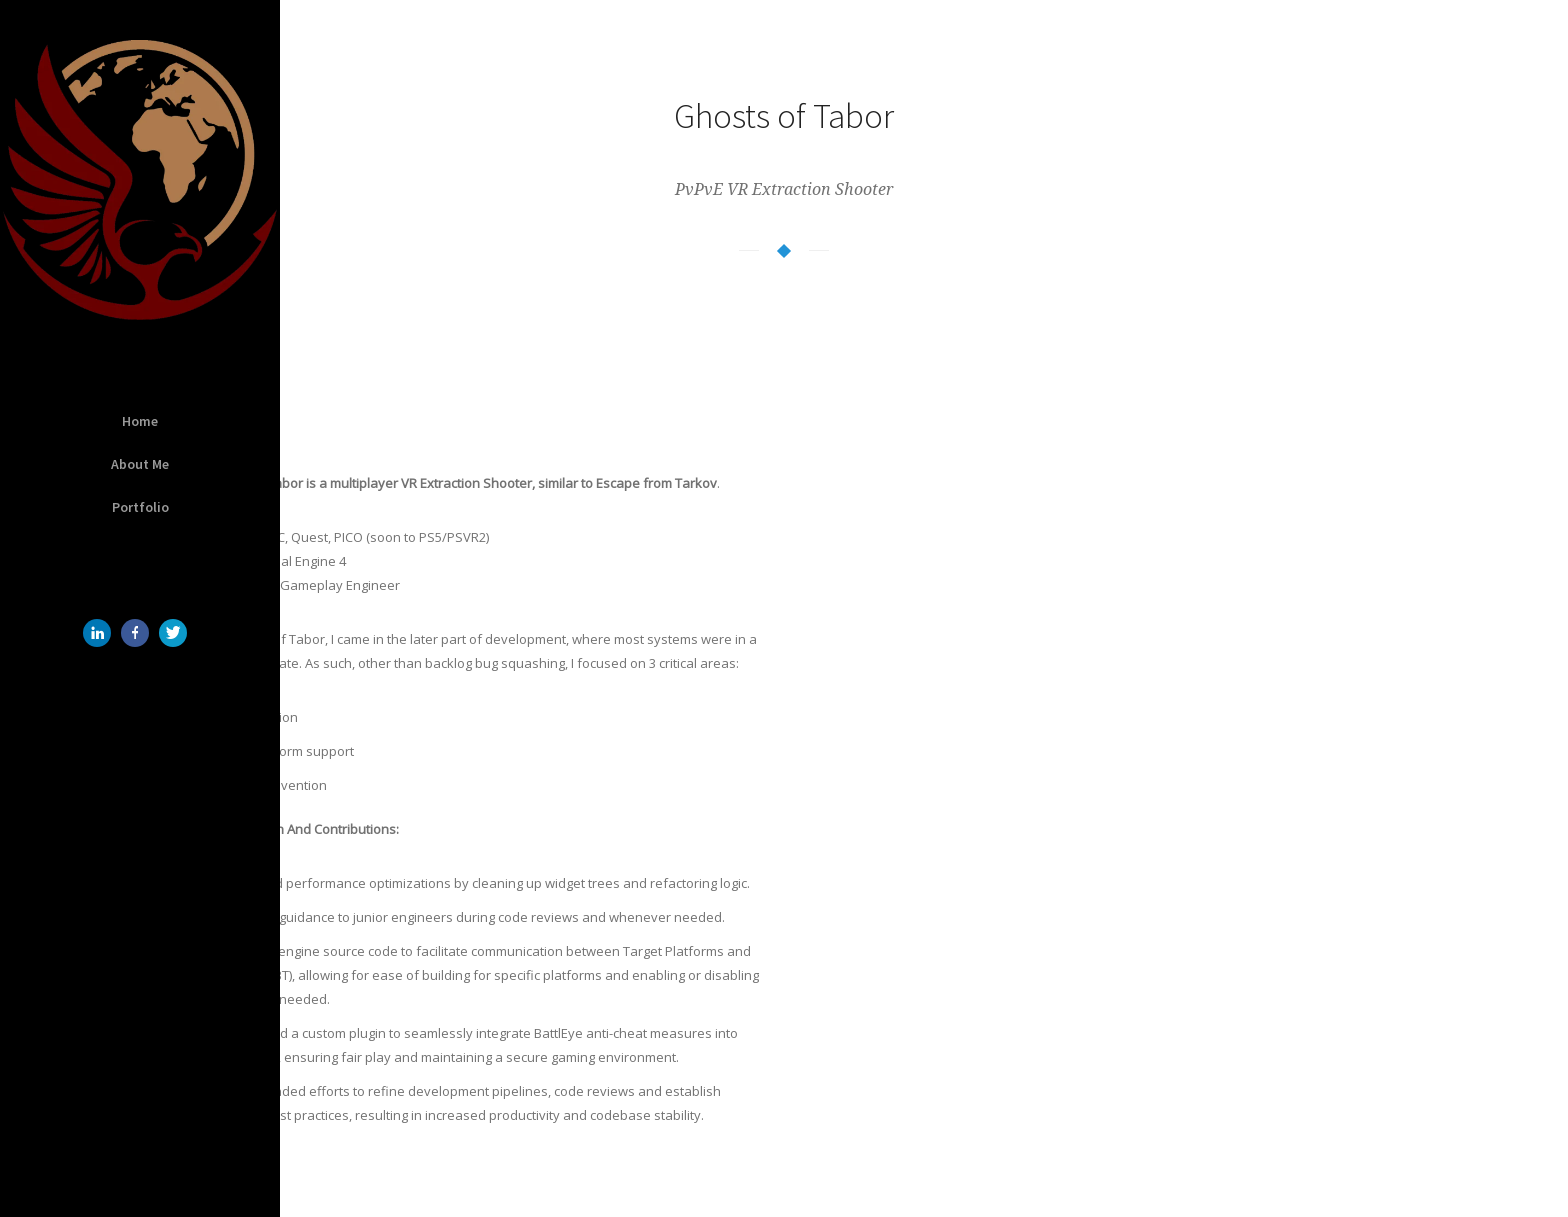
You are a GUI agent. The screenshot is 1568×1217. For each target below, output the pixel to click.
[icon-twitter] (178, 633)
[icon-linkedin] (102, 633)
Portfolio (140, 507)
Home (140, 421)
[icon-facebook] (140, 633)
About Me (140, 464)
